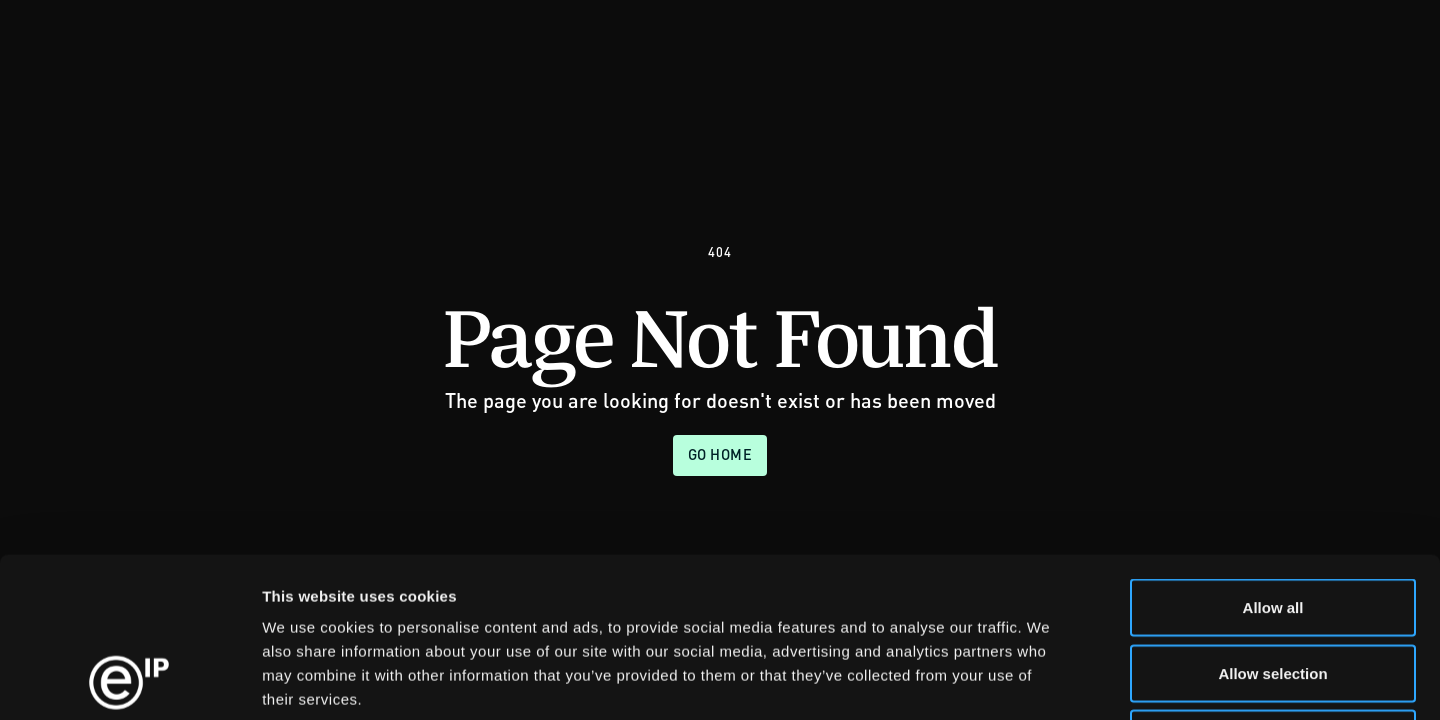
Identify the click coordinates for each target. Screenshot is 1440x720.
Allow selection (1272, 523)
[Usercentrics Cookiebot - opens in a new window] (129, 681)
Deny (1273, 588)
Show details (1049, 680)
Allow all (1273, 457)
